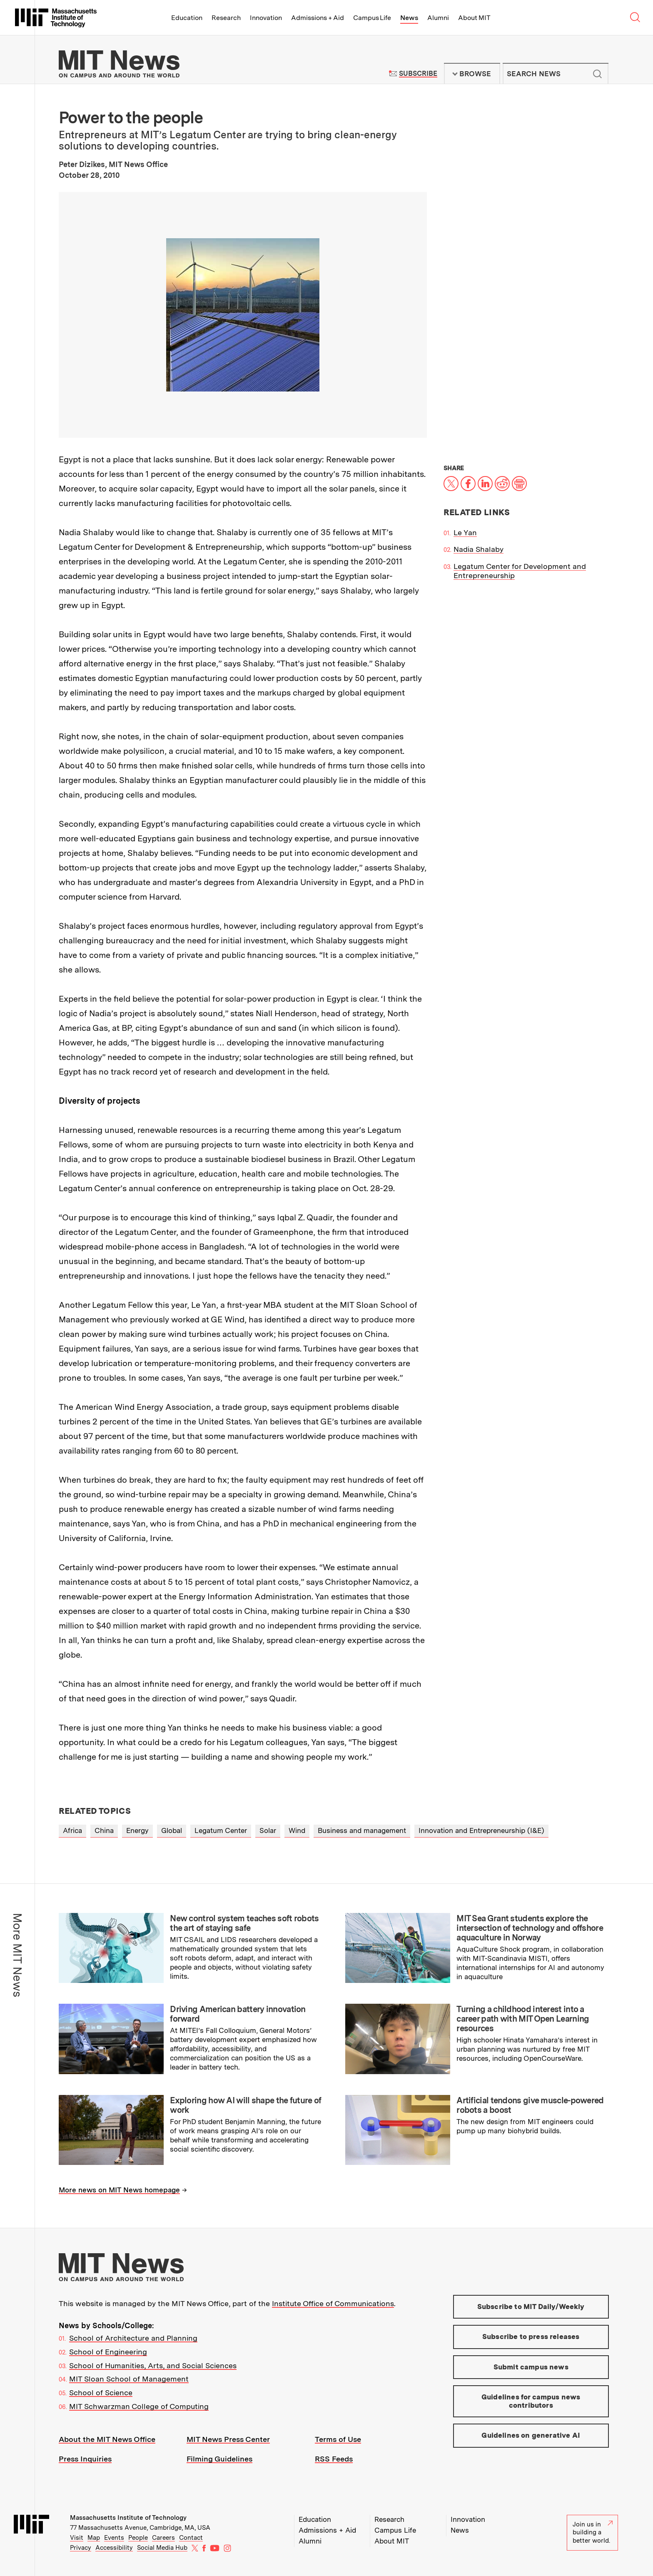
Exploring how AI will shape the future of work (245, 2105)
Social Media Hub (162, 2547)
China (104, 1830)
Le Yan (465, 532)
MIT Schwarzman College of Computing (139, 2406)
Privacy (80, 2547)
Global (171, 1830)
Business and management (362, 1830)
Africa (72, 1830)
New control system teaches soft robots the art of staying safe (244, 1923)
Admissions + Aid (317, 18)
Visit (76, 2537)
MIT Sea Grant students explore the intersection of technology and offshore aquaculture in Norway (529, 1928)
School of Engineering (108, 2351)
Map (93, 2537)
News (409, 18)
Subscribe (418, 73)
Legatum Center (220, 1830)
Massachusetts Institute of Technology (128, 2517)
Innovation (266, 18)
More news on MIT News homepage (119, 2190)
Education (186, 18)
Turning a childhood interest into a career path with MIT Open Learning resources (522, 2018)
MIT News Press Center (228, 2439)
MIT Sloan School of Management (129, 2378)
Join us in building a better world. (593, 2532)
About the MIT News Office (107, 2439)
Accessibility (114, 2547)
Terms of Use (338, 2439)
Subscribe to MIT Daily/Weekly (531, 2306)
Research (226, 18)
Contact (191, 2537)
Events (114, 2537)
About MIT (474, 18)
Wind (297, 1830)
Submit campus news (530, 2367)
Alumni (438, 18)
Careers (163, 2537)
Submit (598, 74)
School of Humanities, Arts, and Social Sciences (153, 2365)
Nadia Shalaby (478, 549)
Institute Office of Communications (333, 2303)
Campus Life (372, 18)
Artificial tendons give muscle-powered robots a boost (529, 2105)
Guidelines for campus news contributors (530, 2401)
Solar (267, 1830)
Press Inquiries (85, 2458)
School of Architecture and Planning (133, 2338)
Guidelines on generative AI (530, 2435)
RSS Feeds (334, 2458)
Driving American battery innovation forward (238, 2014)
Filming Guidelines (219, 2458)
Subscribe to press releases (531, 2336)
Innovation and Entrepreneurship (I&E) (481, 1830)
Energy (137, 1830)
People (138, 2537)
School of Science (100, 2392)
